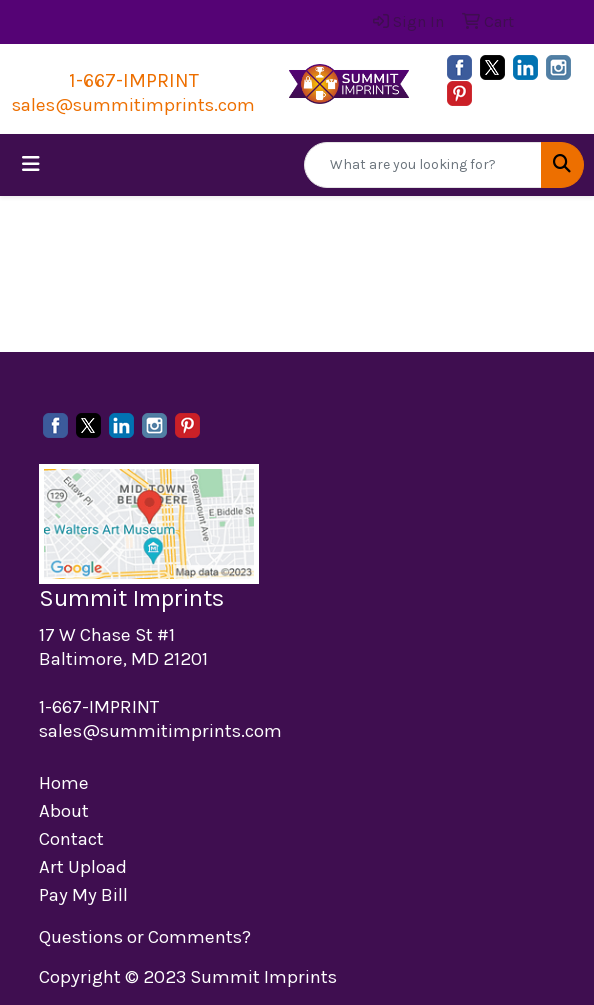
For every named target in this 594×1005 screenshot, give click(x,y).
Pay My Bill (83, 895)
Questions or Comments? (145, 937)
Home (64, 783)
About (64, 811)
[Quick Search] (423, 165)
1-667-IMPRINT (134, 80)
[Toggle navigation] (31, 164)
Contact (71, 839)
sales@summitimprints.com (133, 105)
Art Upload (83, 867)
